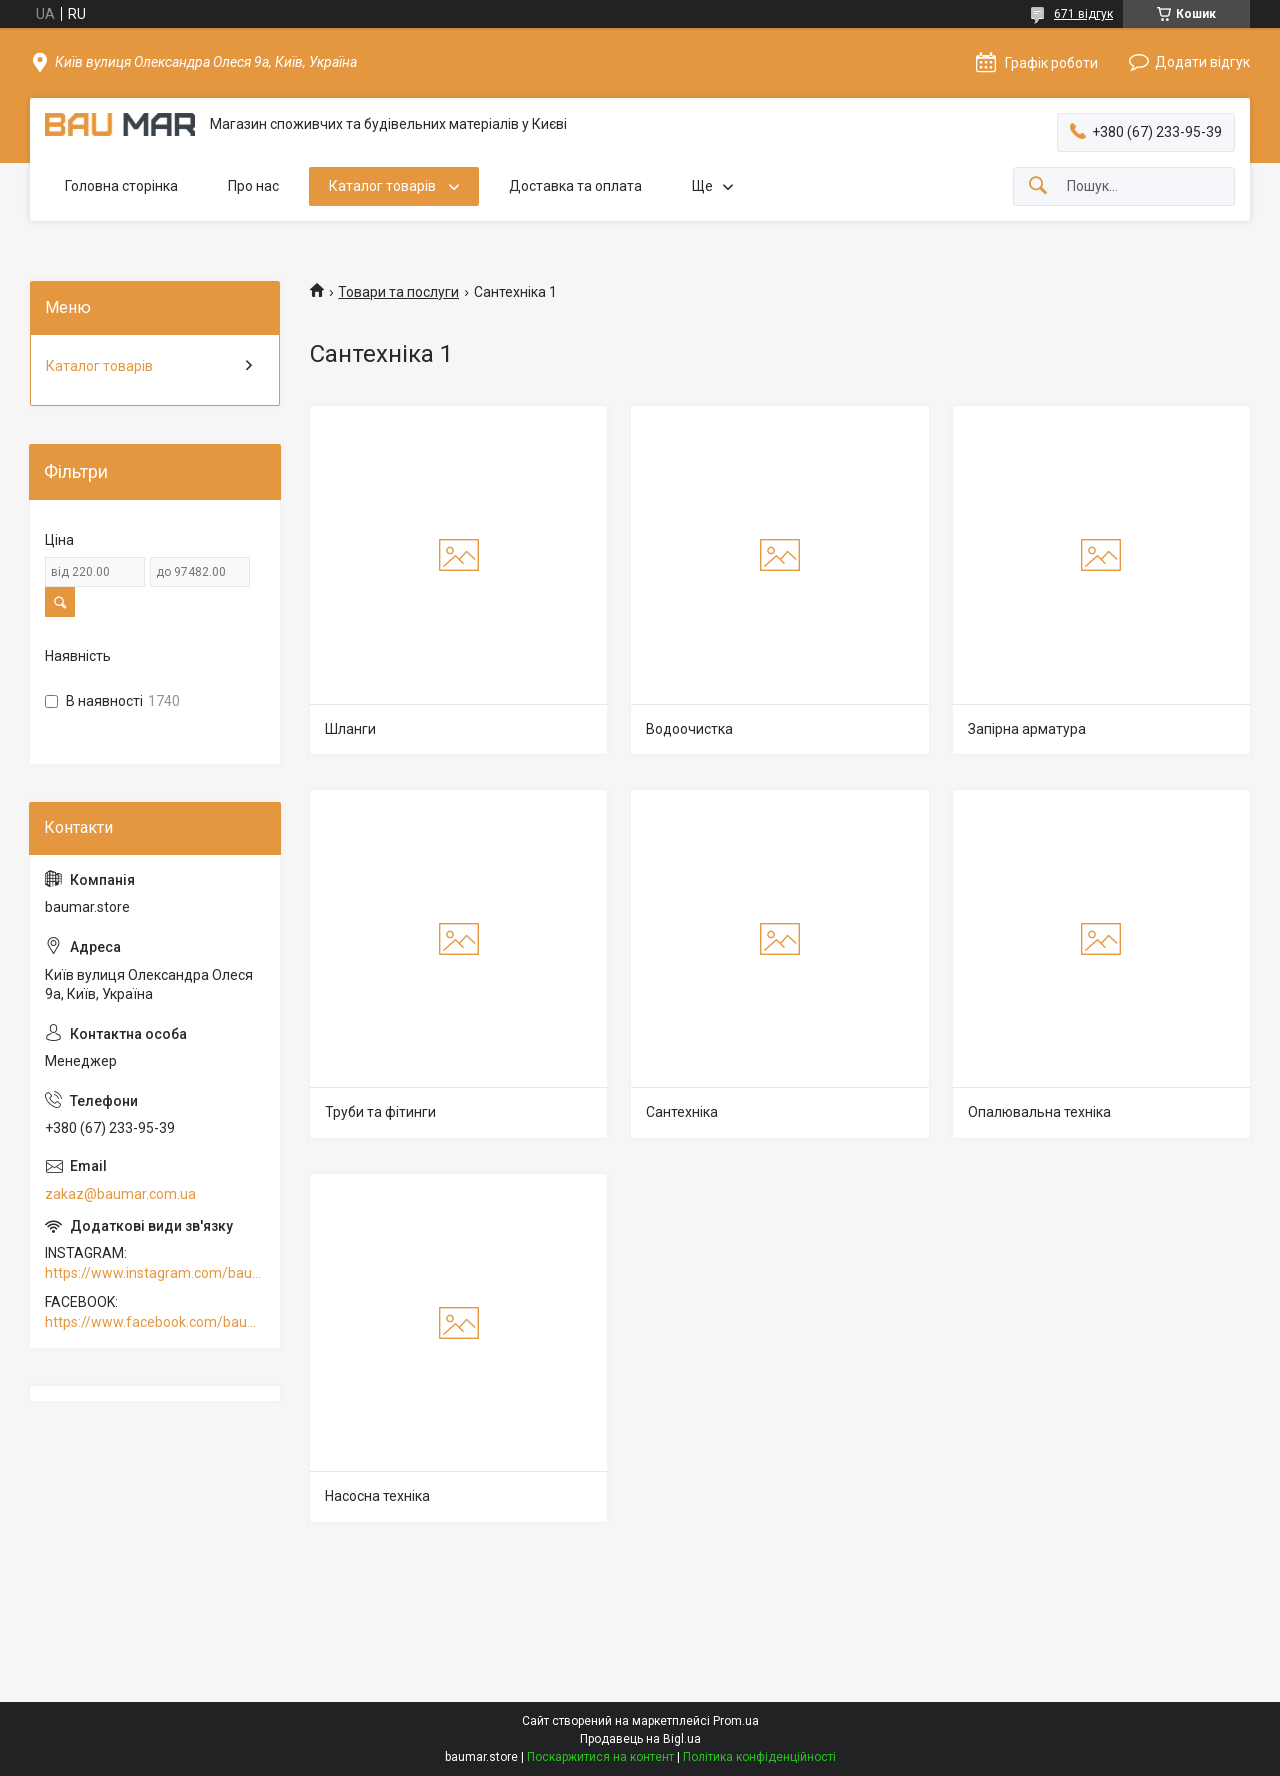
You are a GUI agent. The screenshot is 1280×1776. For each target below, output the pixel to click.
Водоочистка (689, 729)
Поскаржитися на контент (600, 1757)
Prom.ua (736, 1721)
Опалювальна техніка (1039, 1112)
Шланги (350, 729)
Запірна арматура (1027, 729)
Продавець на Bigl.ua (640, 1739)
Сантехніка (682, 1112)
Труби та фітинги (380, 1112)
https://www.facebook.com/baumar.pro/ (155, 1322)
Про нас (253, 186)
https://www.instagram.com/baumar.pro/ (155, 1273)
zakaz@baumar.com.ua (120, 1194)
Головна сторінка (121, 186)
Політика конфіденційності (759, 1757)
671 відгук (1083, 14)
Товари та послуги (398, 292)
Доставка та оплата (575, 186)
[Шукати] (1038, 186)
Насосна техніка (377, 1496)
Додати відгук (1202, 62)
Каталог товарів (384, 186)
